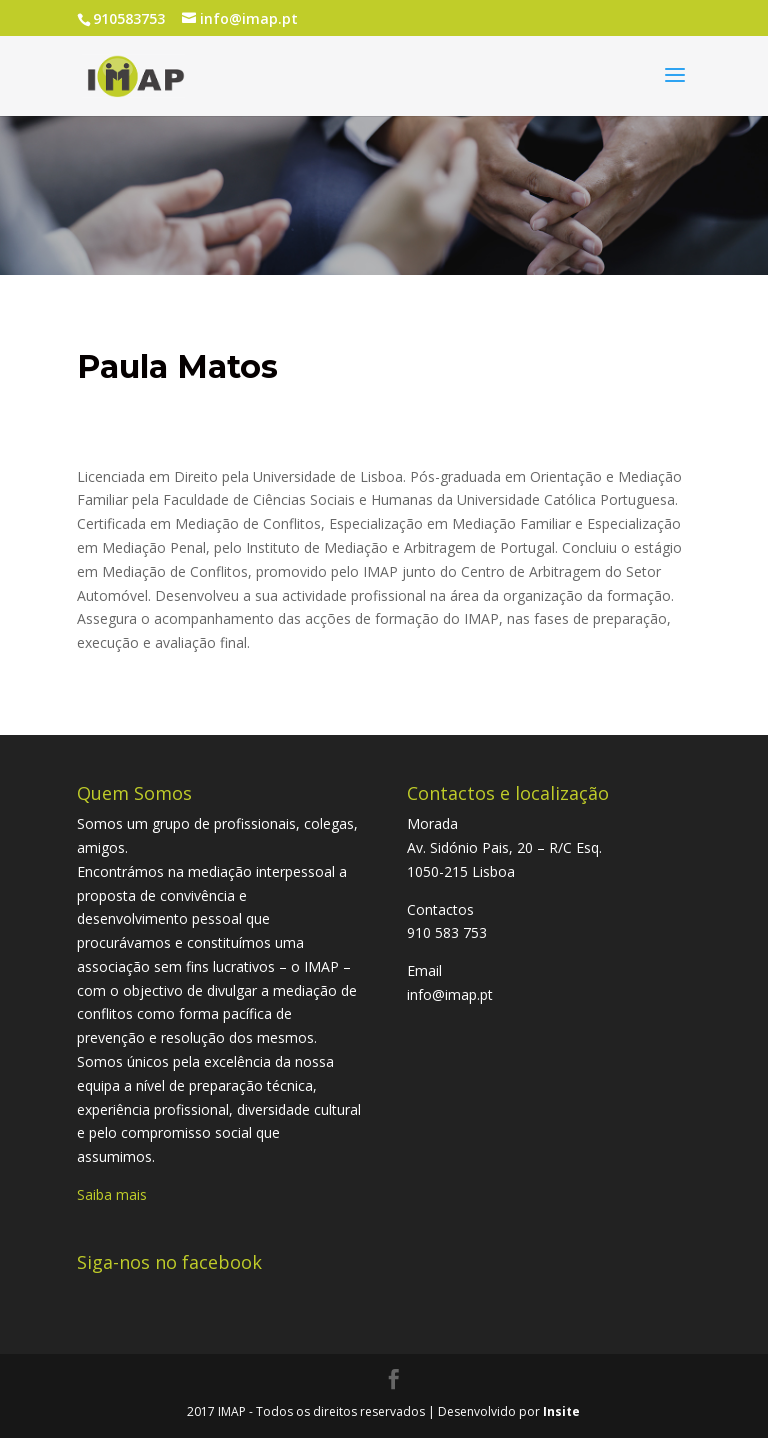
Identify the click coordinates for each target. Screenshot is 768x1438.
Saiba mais (112, 1194)
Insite (561, 1411)
